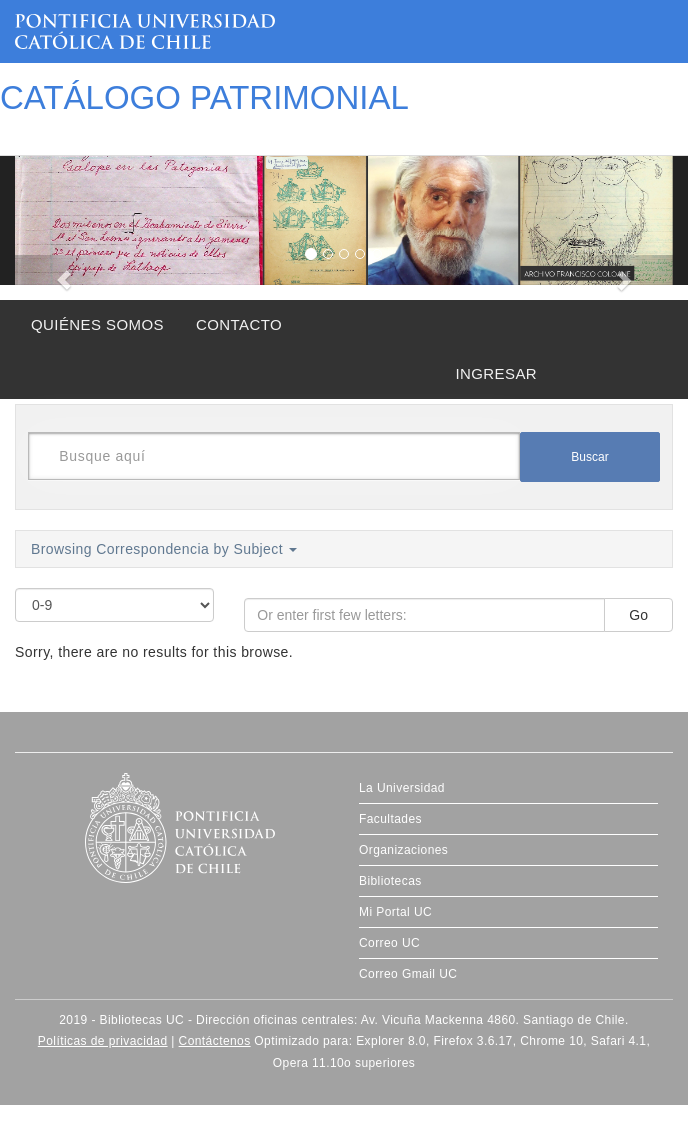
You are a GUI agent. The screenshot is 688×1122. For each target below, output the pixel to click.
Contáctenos (215, 1041)
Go (638, 615)
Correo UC (389, 943)
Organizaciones (403, 850)
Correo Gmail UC (408, 974)
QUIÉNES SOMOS (97, 324)
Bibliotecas (390, 881)
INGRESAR (496, 373)
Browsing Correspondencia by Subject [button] (164, 549)
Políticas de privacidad (103, 1041)
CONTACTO (239, 324)
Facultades (390, 819)
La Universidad (402, 788)
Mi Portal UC (395, 912)
